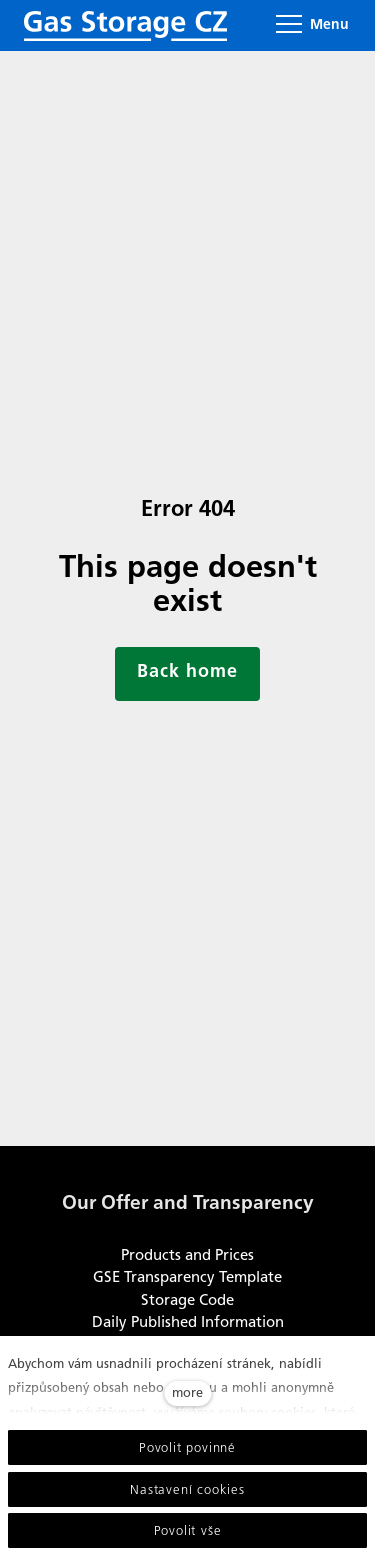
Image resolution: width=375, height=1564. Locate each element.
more (187, 1392)
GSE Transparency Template (187, 1277)
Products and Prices (187, 1255)
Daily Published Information (188, 1322)
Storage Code (187, 1300)
